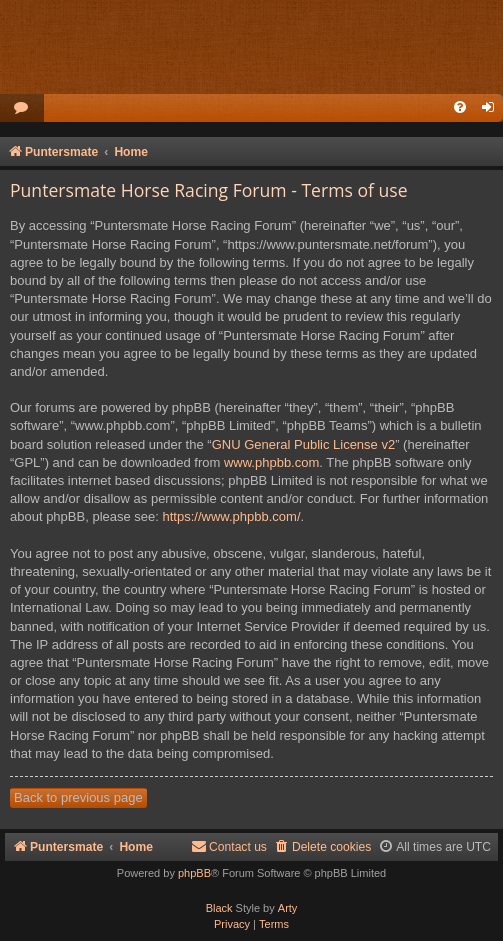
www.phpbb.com (271, 462)
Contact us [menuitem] (229, 846)
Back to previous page (78, 797)
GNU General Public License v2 (304, 444)
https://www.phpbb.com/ (232, 516)
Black (219, 908)
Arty (288, 908)
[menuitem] (22, 108)
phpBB (194, 873)
